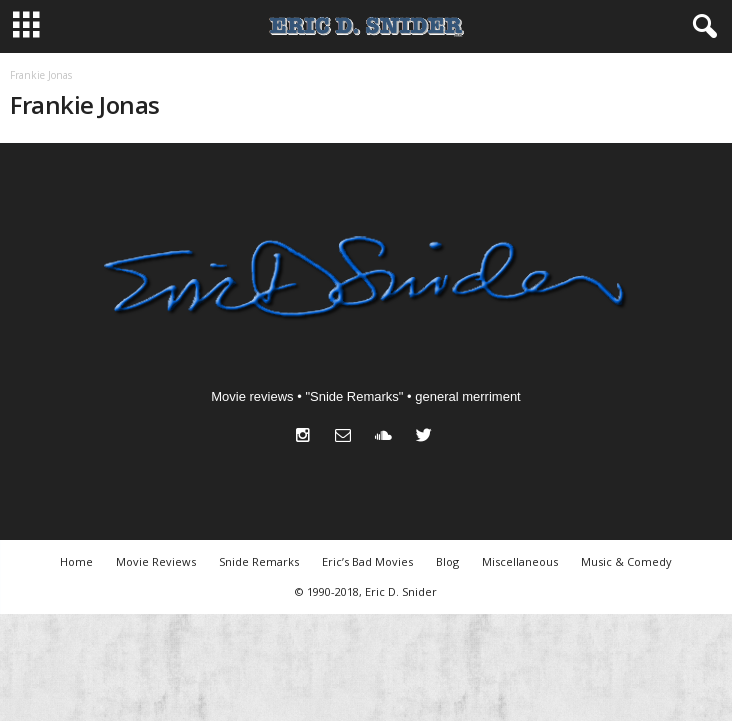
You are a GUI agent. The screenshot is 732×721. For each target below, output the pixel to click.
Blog (447, 561)
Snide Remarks (259, 561)
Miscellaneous (520, 561)
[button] (701, 27)
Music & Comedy (626, 561)
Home (76, 561)
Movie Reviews (156, 561)
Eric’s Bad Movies (367, 561)
